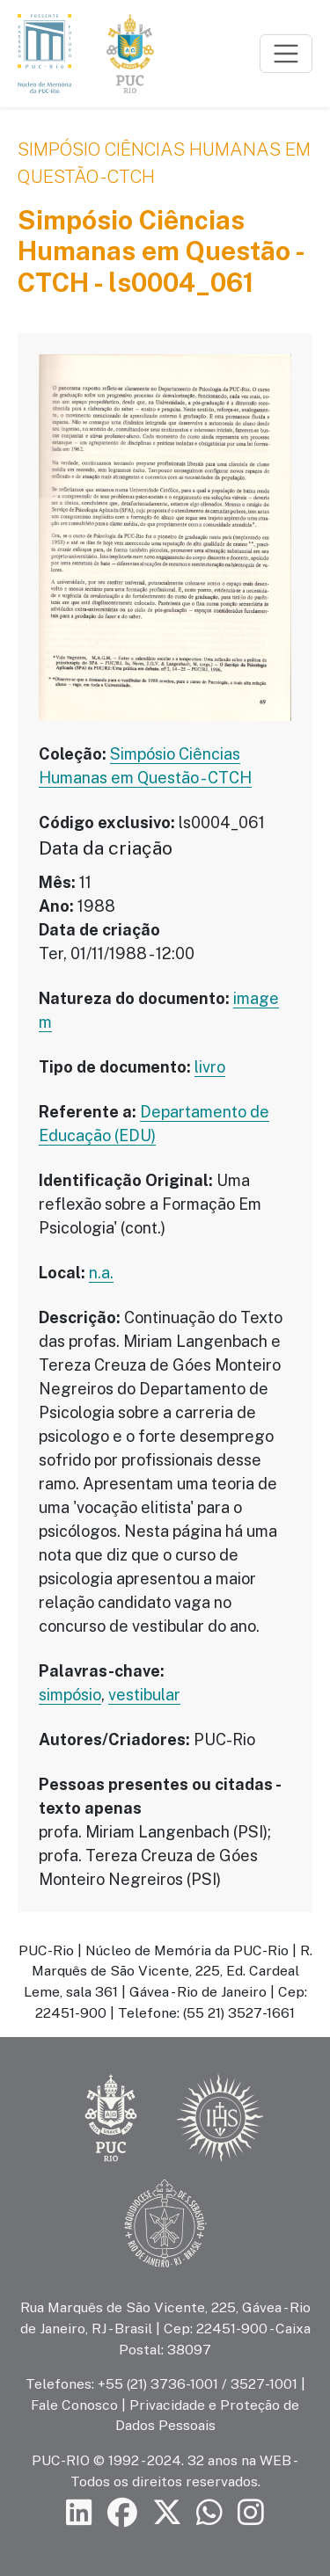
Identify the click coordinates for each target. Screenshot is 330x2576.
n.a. (101, 1272)
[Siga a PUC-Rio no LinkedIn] (79, 2513)
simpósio (70, 1694)
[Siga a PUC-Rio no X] (167, 2513)
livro (209, 1067)
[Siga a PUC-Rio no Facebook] (122, 2513)
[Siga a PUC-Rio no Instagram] (251, 2513)
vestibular (144, 1694)
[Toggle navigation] (286, 53)
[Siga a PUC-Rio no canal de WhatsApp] (209, 2513)
